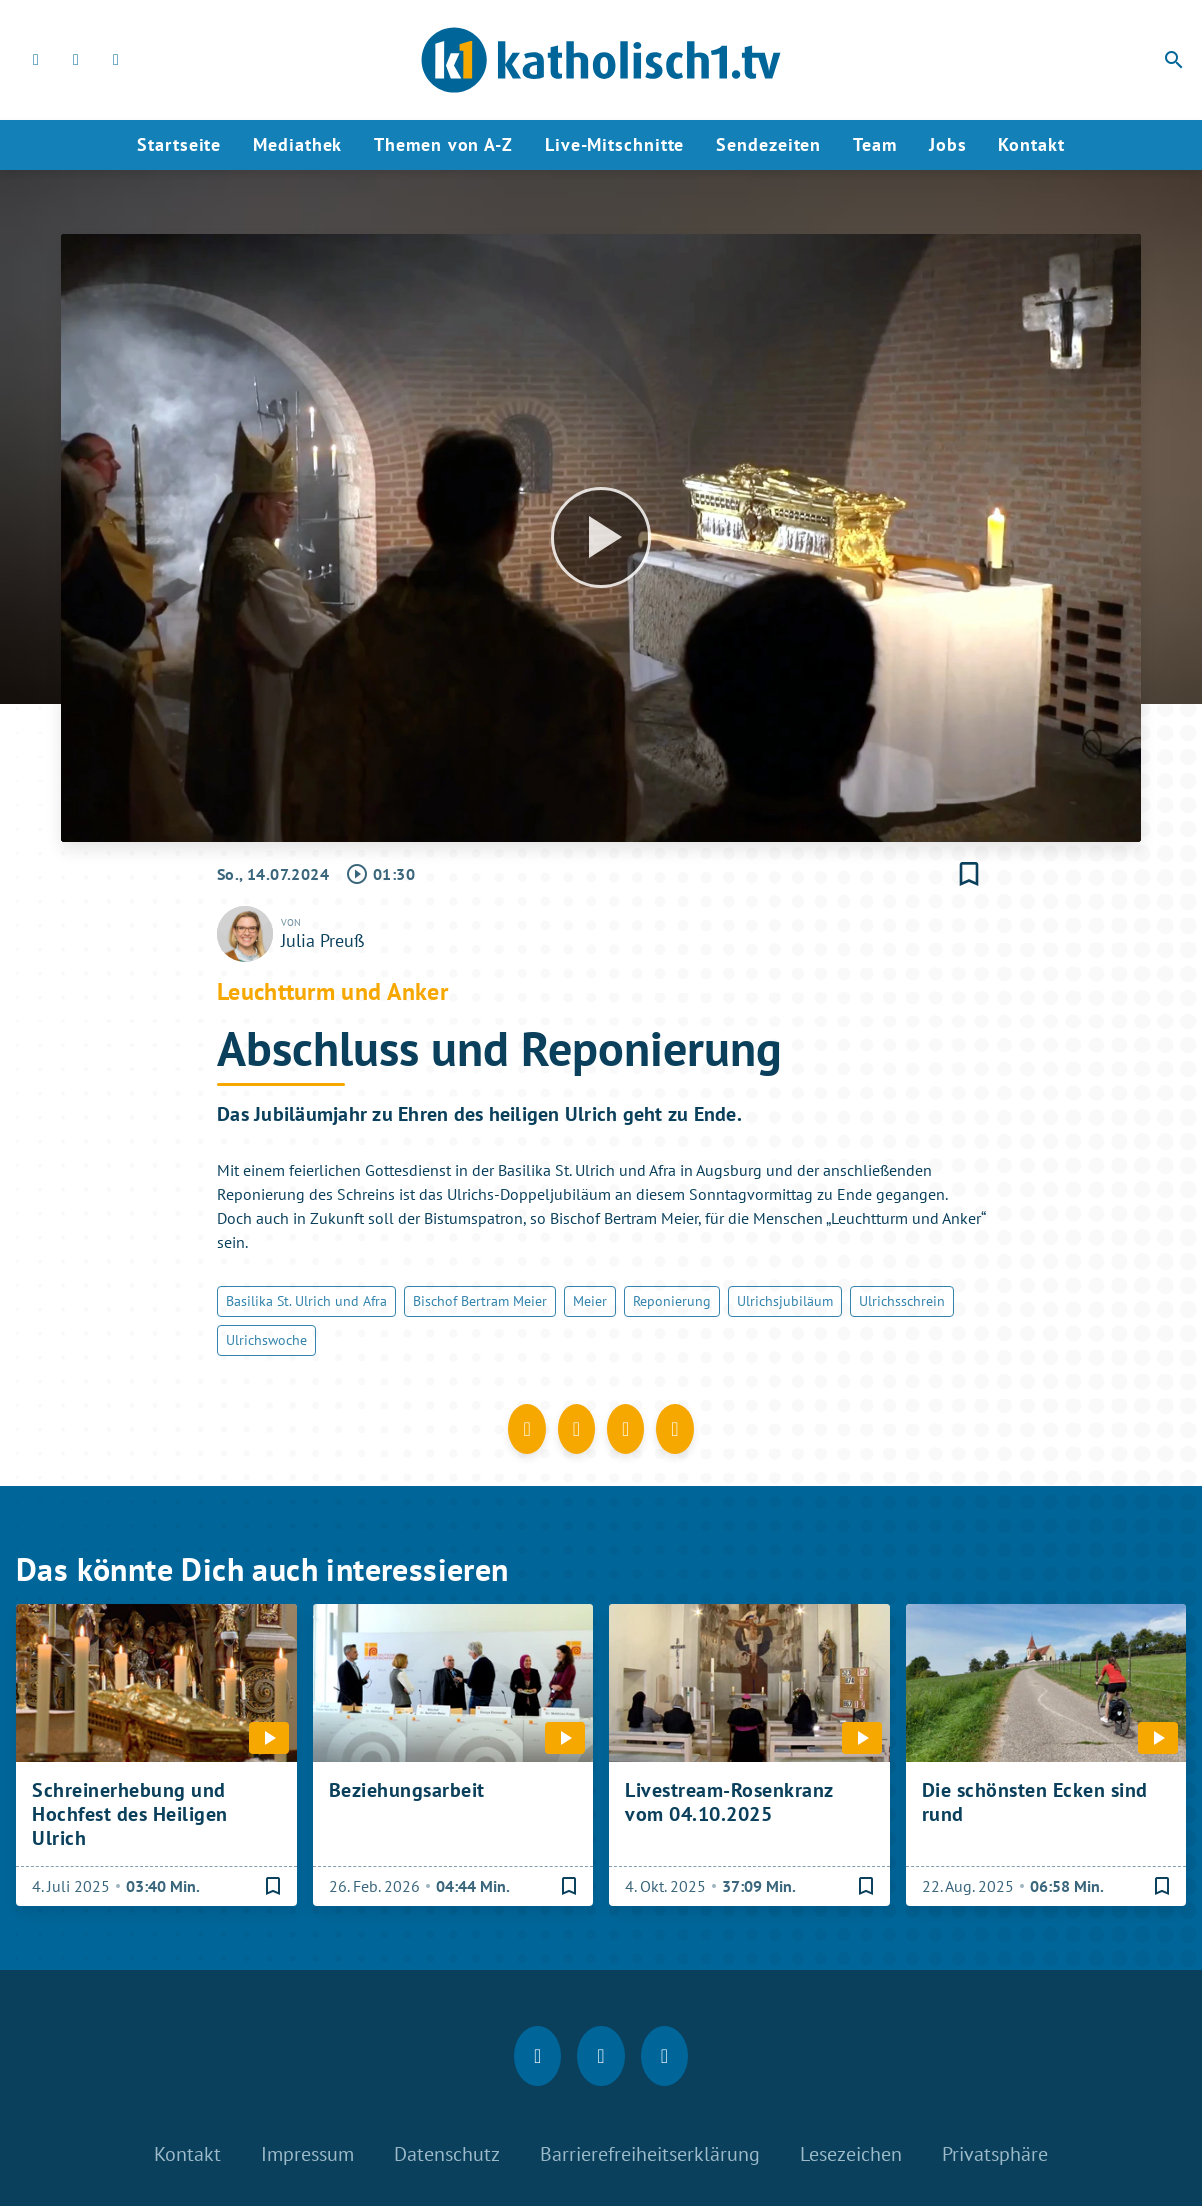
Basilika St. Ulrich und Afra (306, 1301)
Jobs (948, 144)
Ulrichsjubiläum (785, 1301)
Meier (590, 1301)
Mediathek (297, 144)
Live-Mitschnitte (614, 144)
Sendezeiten (768, 144)
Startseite (179, 144)
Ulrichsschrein (902, 1301)
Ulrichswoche (266, 1340)
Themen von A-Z (443, 144)
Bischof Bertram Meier (480, 1301)
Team (875, 144)
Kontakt (1031, 144)
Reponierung (672, 1301)
